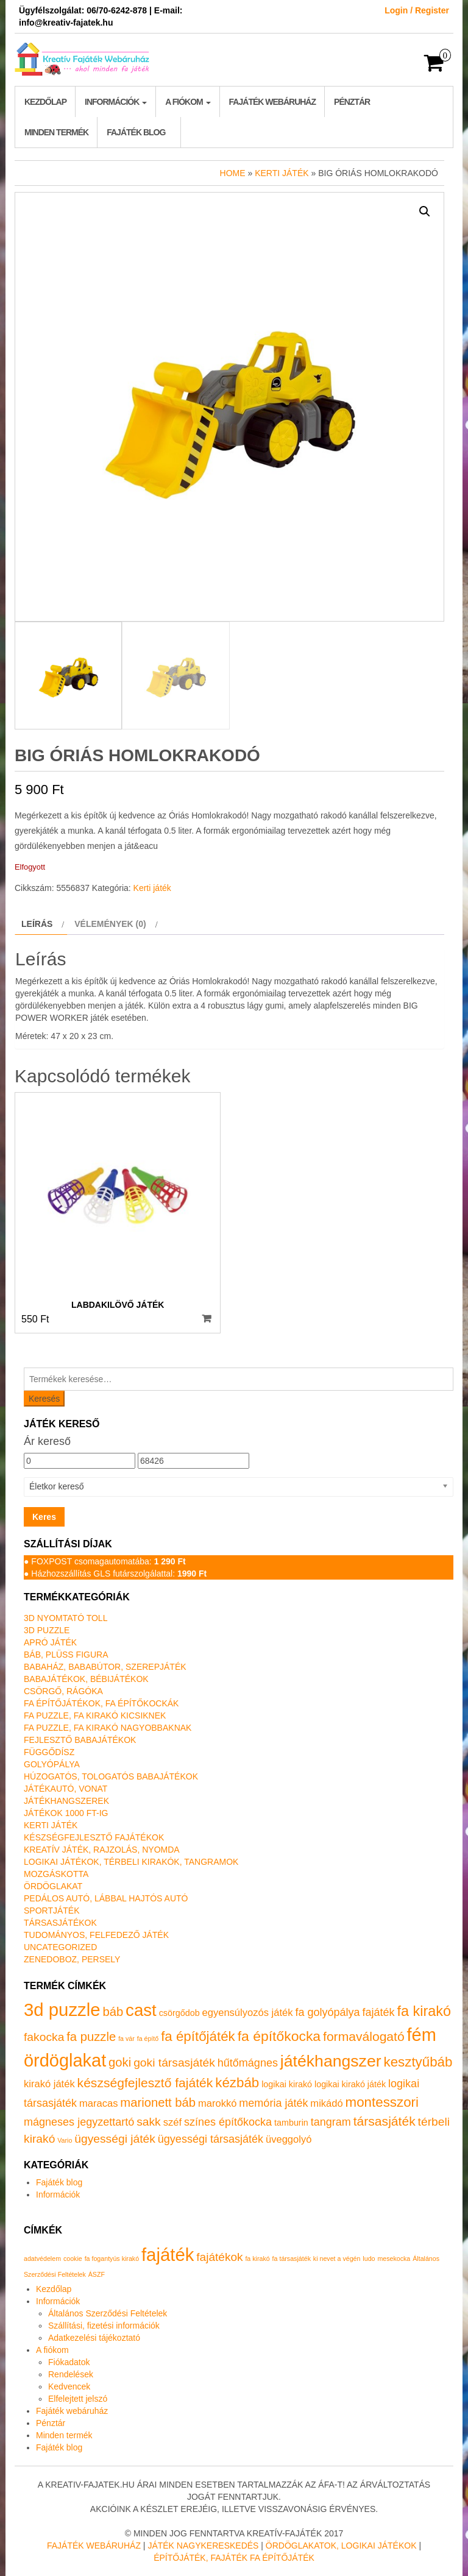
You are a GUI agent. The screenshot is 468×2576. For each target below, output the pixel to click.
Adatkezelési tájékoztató (94, 2338)
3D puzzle (46, 1630)
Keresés (44, 1398)
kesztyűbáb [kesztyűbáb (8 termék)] (418, 2062)
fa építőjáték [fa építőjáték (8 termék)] (198, 2036)
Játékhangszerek (66, 1801)
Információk (116, 102)
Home (233, 173)
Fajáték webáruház (272, 102)
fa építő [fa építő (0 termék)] (148, 2038)
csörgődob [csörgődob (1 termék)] (179, 2013)
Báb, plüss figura (66, 1654)
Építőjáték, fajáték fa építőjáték (234, 2558)
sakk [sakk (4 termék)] (148, 2121)
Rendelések (70, 2374)
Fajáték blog (136, 132)
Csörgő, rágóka (63, 1691)
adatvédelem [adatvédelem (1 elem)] (42, 2258)
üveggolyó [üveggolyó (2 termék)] (288, 2139)
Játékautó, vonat (65, 1789)
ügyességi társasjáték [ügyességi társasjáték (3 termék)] (210, 2139)
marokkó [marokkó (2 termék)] (217, 2103)
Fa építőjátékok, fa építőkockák (101, 1703)
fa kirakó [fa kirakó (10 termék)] (424, 2011)
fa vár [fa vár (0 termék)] (126, 2038)
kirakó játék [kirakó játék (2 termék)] (49, 2084)
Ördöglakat (53, 1886)
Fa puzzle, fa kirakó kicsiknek (95, 1715)
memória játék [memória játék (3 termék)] (273, 2103)
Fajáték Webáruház (94, 2545)
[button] (425, 211)
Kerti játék (281, 173)
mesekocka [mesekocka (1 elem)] (393, 2258)
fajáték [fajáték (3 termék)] (378, 2012)
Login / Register (417, 10)
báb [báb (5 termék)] (112, 2011)
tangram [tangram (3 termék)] (331, 2122)
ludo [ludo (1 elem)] (369, 2258)
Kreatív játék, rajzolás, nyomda (102, 1849)
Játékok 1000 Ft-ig (66, 1813)
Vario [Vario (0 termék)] (64, 2140)
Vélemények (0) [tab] (110, 924)
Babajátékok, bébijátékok (86, 1679)
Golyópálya (52, 1764)
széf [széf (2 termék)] (172, 2122)
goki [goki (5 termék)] (119, 2062)
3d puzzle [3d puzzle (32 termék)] (62, 2009)
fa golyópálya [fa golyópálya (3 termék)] (327, 2012)
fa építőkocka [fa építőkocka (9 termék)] (279, 2036)
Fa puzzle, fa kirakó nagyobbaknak (107, 1728)
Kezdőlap (45, 102)
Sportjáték (52, 1910)
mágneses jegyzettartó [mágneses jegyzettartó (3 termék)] (79, 2122)
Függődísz (49, 1752)
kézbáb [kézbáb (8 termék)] (237, 2082)
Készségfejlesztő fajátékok (94, 1837)
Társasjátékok (60, 1923)
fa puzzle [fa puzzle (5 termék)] (91, 2036)
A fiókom (187, 102)
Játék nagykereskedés (202, 2545)
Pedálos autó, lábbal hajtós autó (106, 1898)
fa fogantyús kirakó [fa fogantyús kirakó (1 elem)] (112, 2258)
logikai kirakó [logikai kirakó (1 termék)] (286, 2084)
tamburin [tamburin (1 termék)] (291, 2122)
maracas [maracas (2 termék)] (98, 2103)
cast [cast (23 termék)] (141, 2010)
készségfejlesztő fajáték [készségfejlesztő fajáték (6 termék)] (145, 2083)
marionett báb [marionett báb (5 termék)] (158, 2102)
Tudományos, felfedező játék (96, 1935)
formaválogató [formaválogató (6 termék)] (364, 2036)
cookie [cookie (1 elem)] (72, 2258)
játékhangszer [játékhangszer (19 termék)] (330, 2061)
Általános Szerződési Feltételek (107, 2313)
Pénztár (352, 102)
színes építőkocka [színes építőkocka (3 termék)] (228, 2122)
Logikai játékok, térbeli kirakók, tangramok (131, 1862)
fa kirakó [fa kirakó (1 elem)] (257, 2258)
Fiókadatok (69, 2362)
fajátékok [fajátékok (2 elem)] (219, 2257)
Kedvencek (69, 2386)
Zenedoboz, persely (72, 1959)
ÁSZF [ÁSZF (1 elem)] (96, 2274)
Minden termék (56, 132)
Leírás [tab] (36, 924)
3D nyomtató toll (65, 1618)
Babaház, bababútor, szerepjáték (105, 1667)
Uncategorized (60, 1947)
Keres (44, 1517)
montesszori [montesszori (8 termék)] (382, 2102)
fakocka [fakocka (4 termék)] (44, 2037)
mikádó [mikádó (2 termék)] (326, 2103)
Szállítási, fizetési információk (104, 2325)
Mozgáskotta (56, 1874)
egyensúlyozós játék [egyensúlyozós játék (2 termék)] (247, 2012)
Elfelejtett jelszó (77, 2399)
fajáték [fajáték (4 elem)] (167, 2254)
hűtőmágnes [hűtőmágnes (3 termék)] (248, 2063)
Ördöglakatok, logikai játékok (341, 2545)
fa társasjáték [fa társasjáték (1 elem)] (291, 2258)
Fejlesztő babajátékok (80, 1740)
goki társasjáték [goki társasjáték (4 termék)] (174, 2062)
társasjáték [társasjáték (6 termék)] (384, 2121)
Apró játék (50, 1642)
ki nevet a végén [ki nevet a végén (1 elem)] (337, 2258)
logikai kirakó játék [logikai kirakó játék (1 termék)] (350, 2084)
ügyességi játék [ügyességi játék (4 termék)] (114, 2138)
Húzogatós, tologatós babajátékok (111, 1776)
